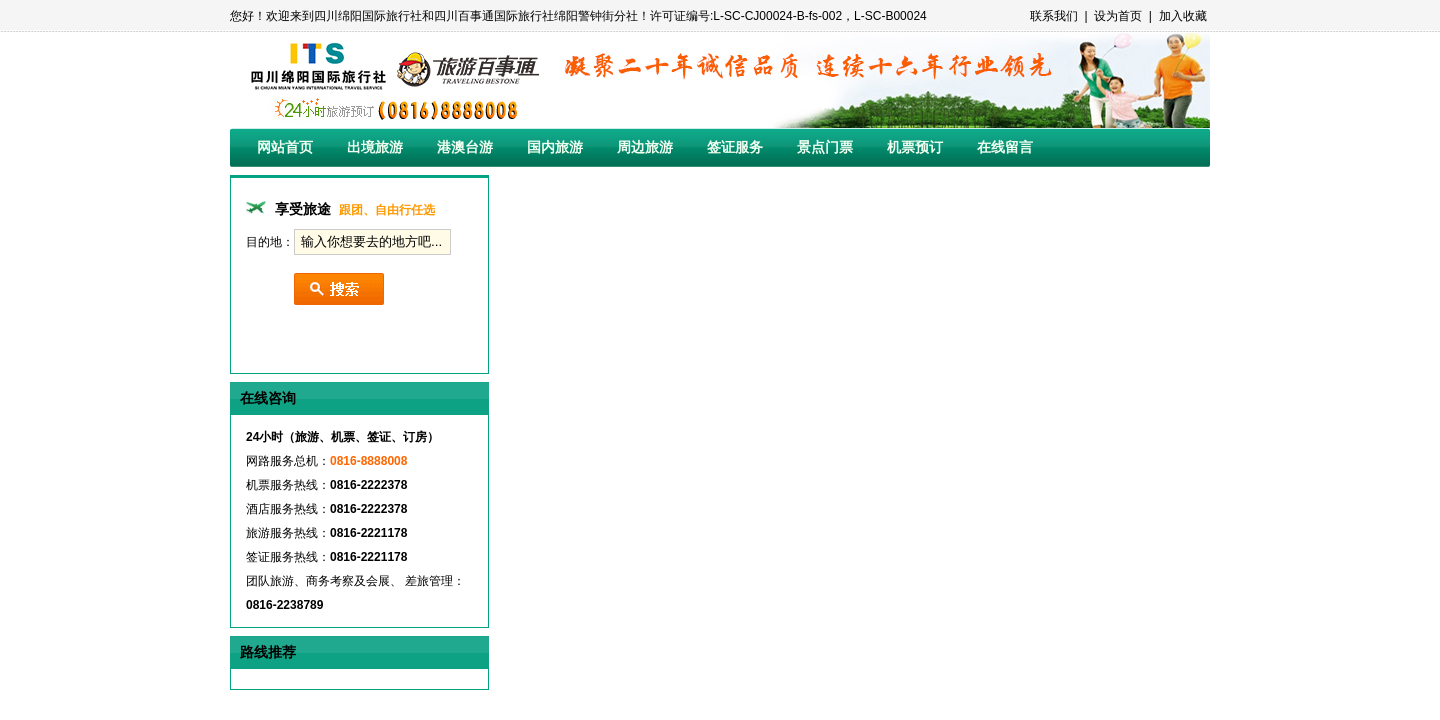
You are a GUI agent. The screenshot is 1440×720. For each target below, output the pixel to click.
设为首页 (1118, 16)
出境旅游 (375, 147)
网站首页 (285, 147)
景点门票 (825, 147)
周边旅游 (645, 147)
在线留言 (1005, 147)
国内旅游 (555, 147)
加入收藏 (1183, 16)
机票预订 (915, 147)
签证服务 (735, 147)
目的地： (270, 242)
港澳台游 (465, 147)
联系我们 (1054, 16)
